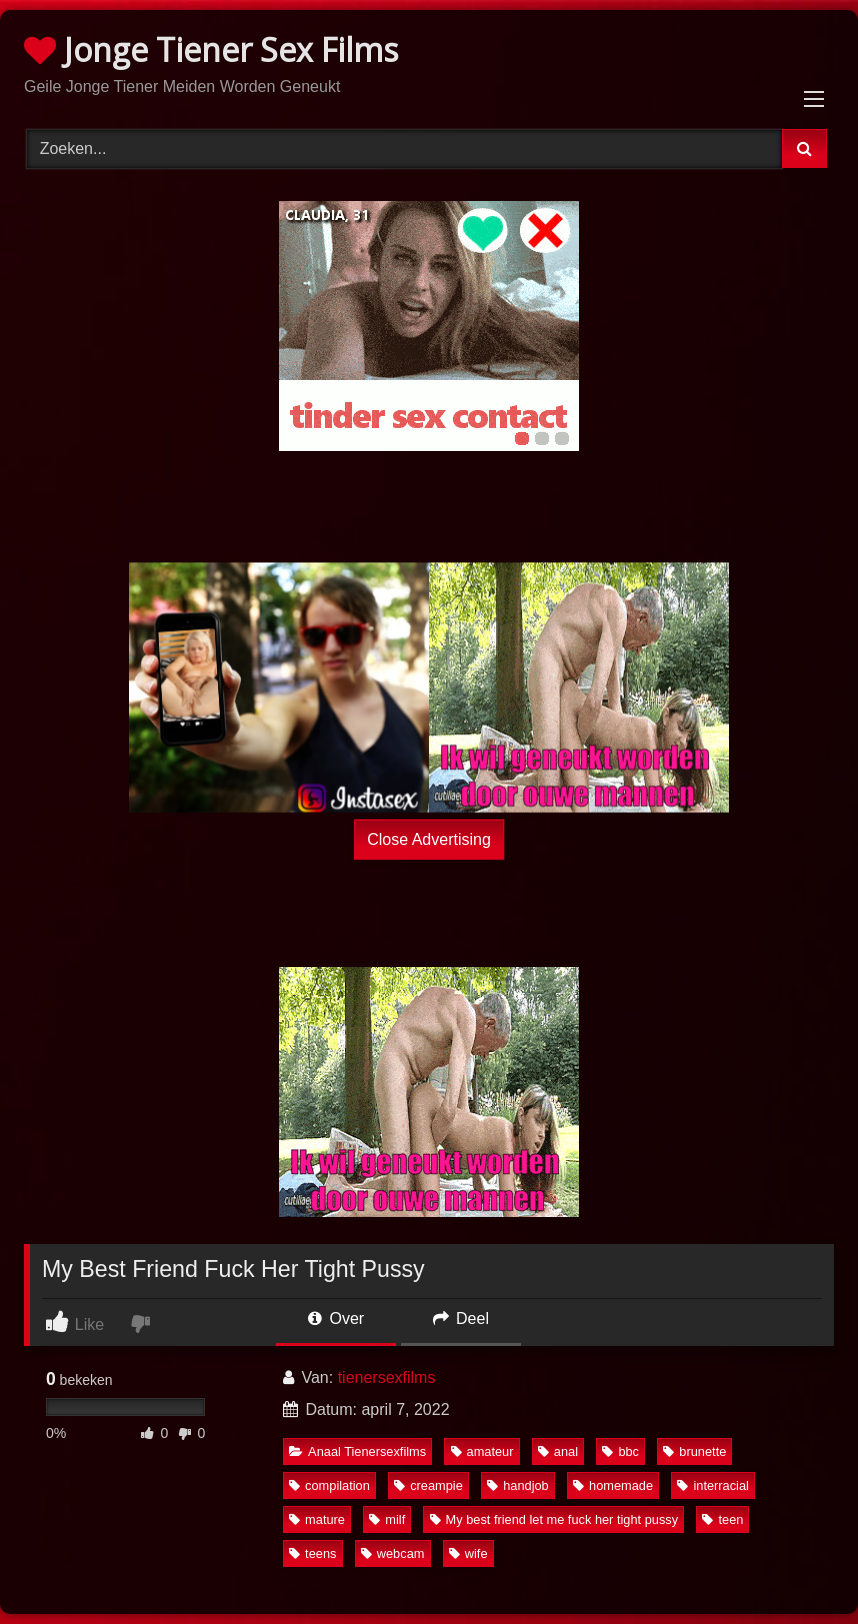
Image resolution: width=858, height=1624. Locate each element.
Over (336, 1318)
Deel (461, 1318)
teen (722, 1519)
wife (468, 1553)
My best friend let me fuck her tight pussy (554, 1519)
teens (312, 1553)
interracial (712, 1485)
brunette (694, 1451)
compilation (329, 1485)
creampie (428, 1485)
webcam (393, 1553)
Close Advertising (429, 839)
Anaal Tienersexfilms (357, 1451)
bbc (620, 1451)
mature (317, 1519)
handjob (518, 1485)
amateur (482, 1451)
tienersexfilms (387, 1377)
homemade (613, 1485)
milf (387, 1519)
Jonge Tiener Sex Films (211, 49)
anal (558, 1451)
